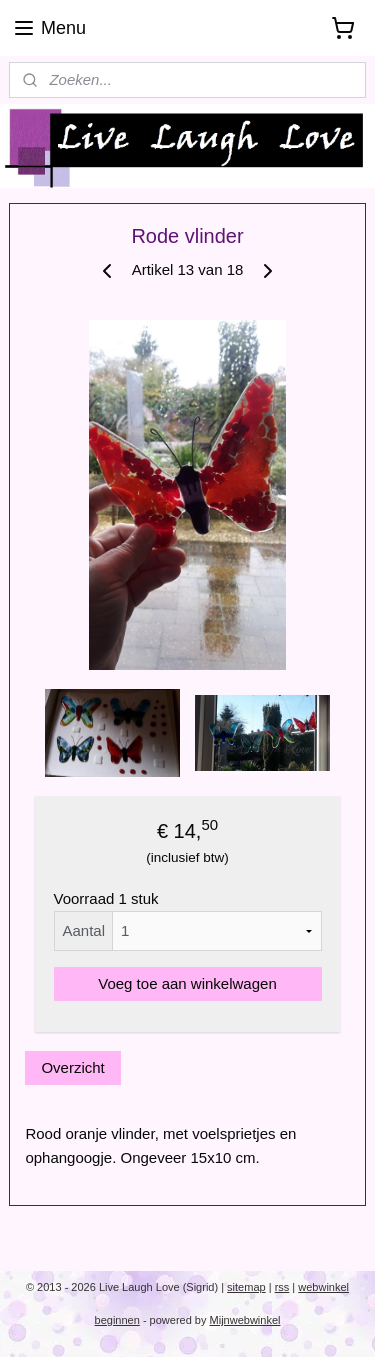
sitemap (246, 1287)
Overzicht (72, 1067)
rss (282, 1287)
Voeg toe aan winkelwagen (187, 983)
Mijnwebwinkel (245, 1320)
